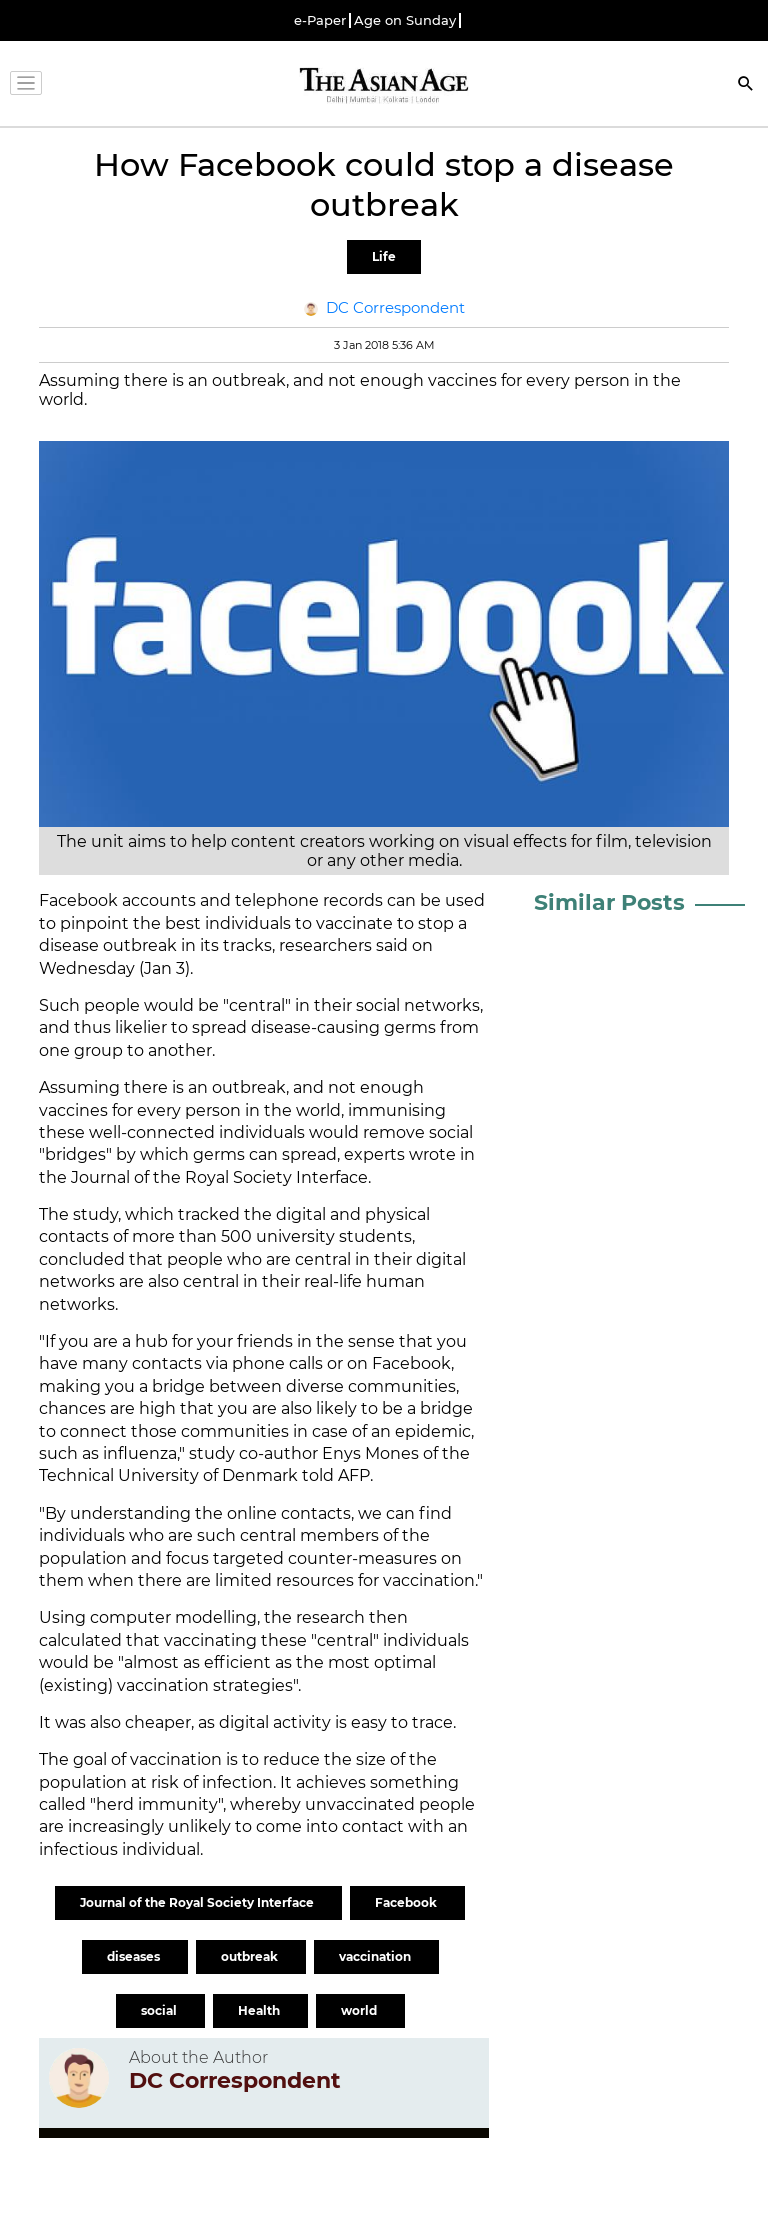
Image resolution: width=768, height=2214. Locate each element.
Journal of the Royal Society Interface (198, 1902)
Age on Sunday (405, 20)
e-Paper (320, 20)
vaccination (376, 1956)
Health (260, 2010)
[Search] (746, 85)
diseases (135, 1956)
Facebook (407, 1902)
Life (384, 256)
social (160, 2010)
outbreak (251, 1956)
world (360, 2010)
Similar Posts (609, 902)
